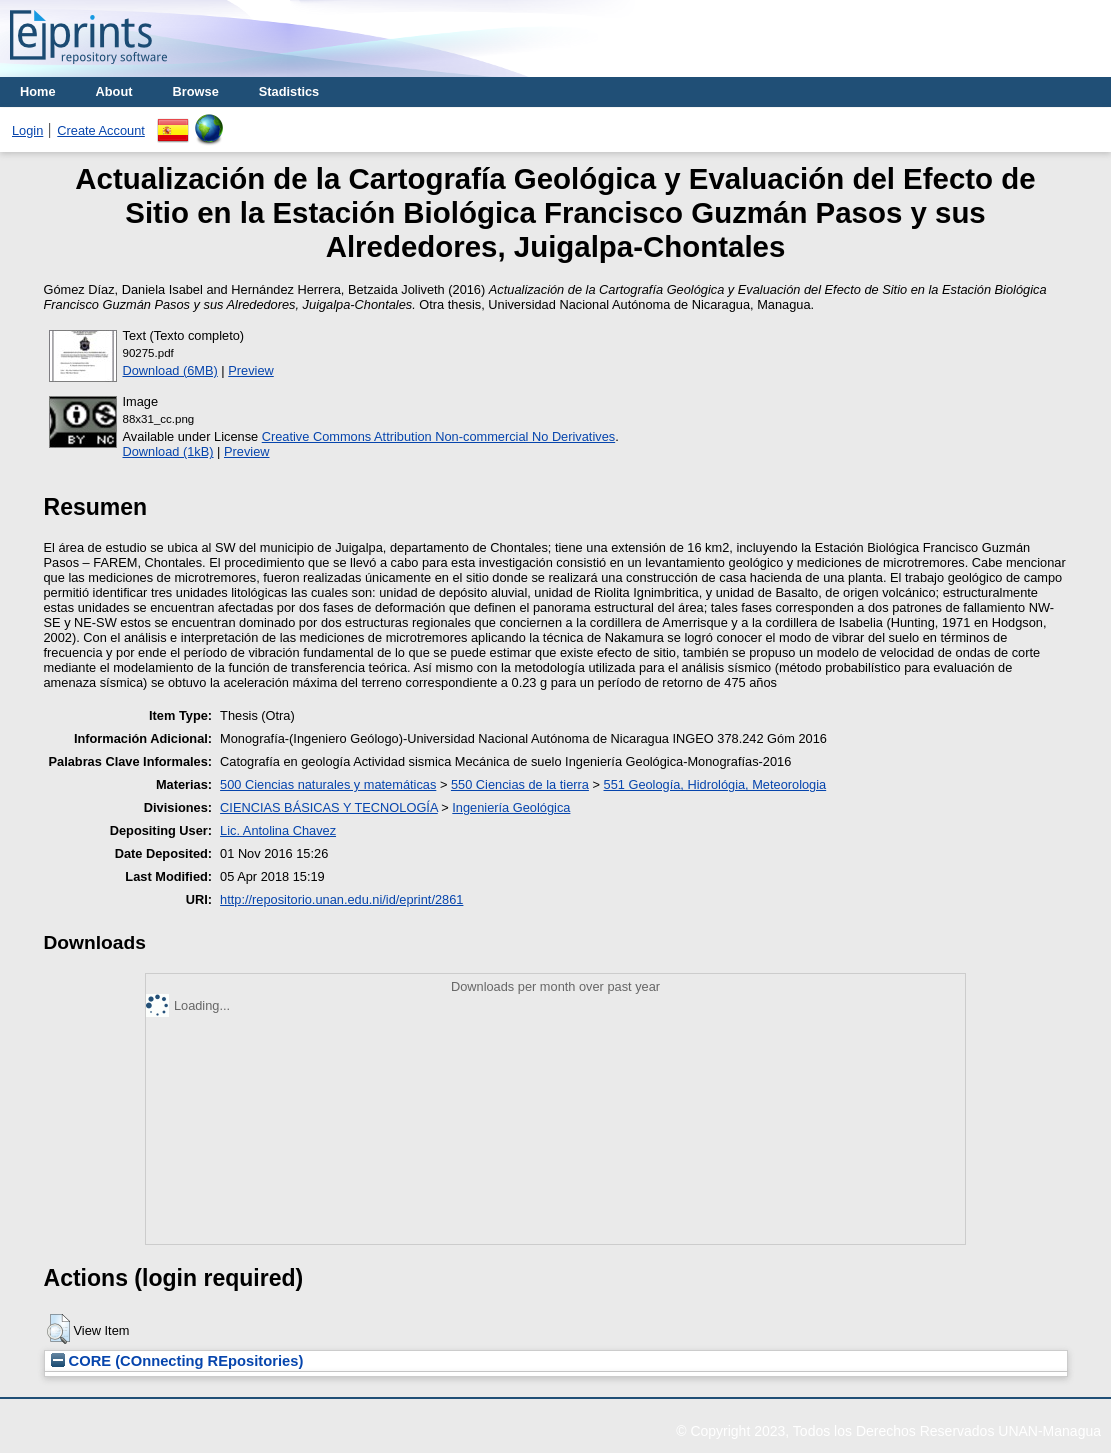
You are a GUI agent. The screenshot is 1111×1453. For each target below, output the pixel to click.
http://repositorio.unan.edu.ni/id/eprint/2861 (341, 899)
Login (27, 130)
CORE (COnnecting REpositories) (177, 1361)
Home (38, 91)
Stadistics (289, 91)
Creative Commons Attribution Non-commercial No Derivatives (438, 436)
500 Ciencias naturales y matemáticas (328, 784)
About (114, 91)
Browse (196, 91)
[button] (58, 1329)
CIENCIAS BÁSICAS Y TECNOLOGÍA (329, 807)
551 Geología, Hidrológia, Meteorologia (715, 784)
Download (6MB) (170, 370)
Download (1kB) (168, 451)
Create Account (101, 130)
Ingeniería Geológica (511, 807)
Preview (251, 370)
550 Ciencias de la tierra (520, 784)
